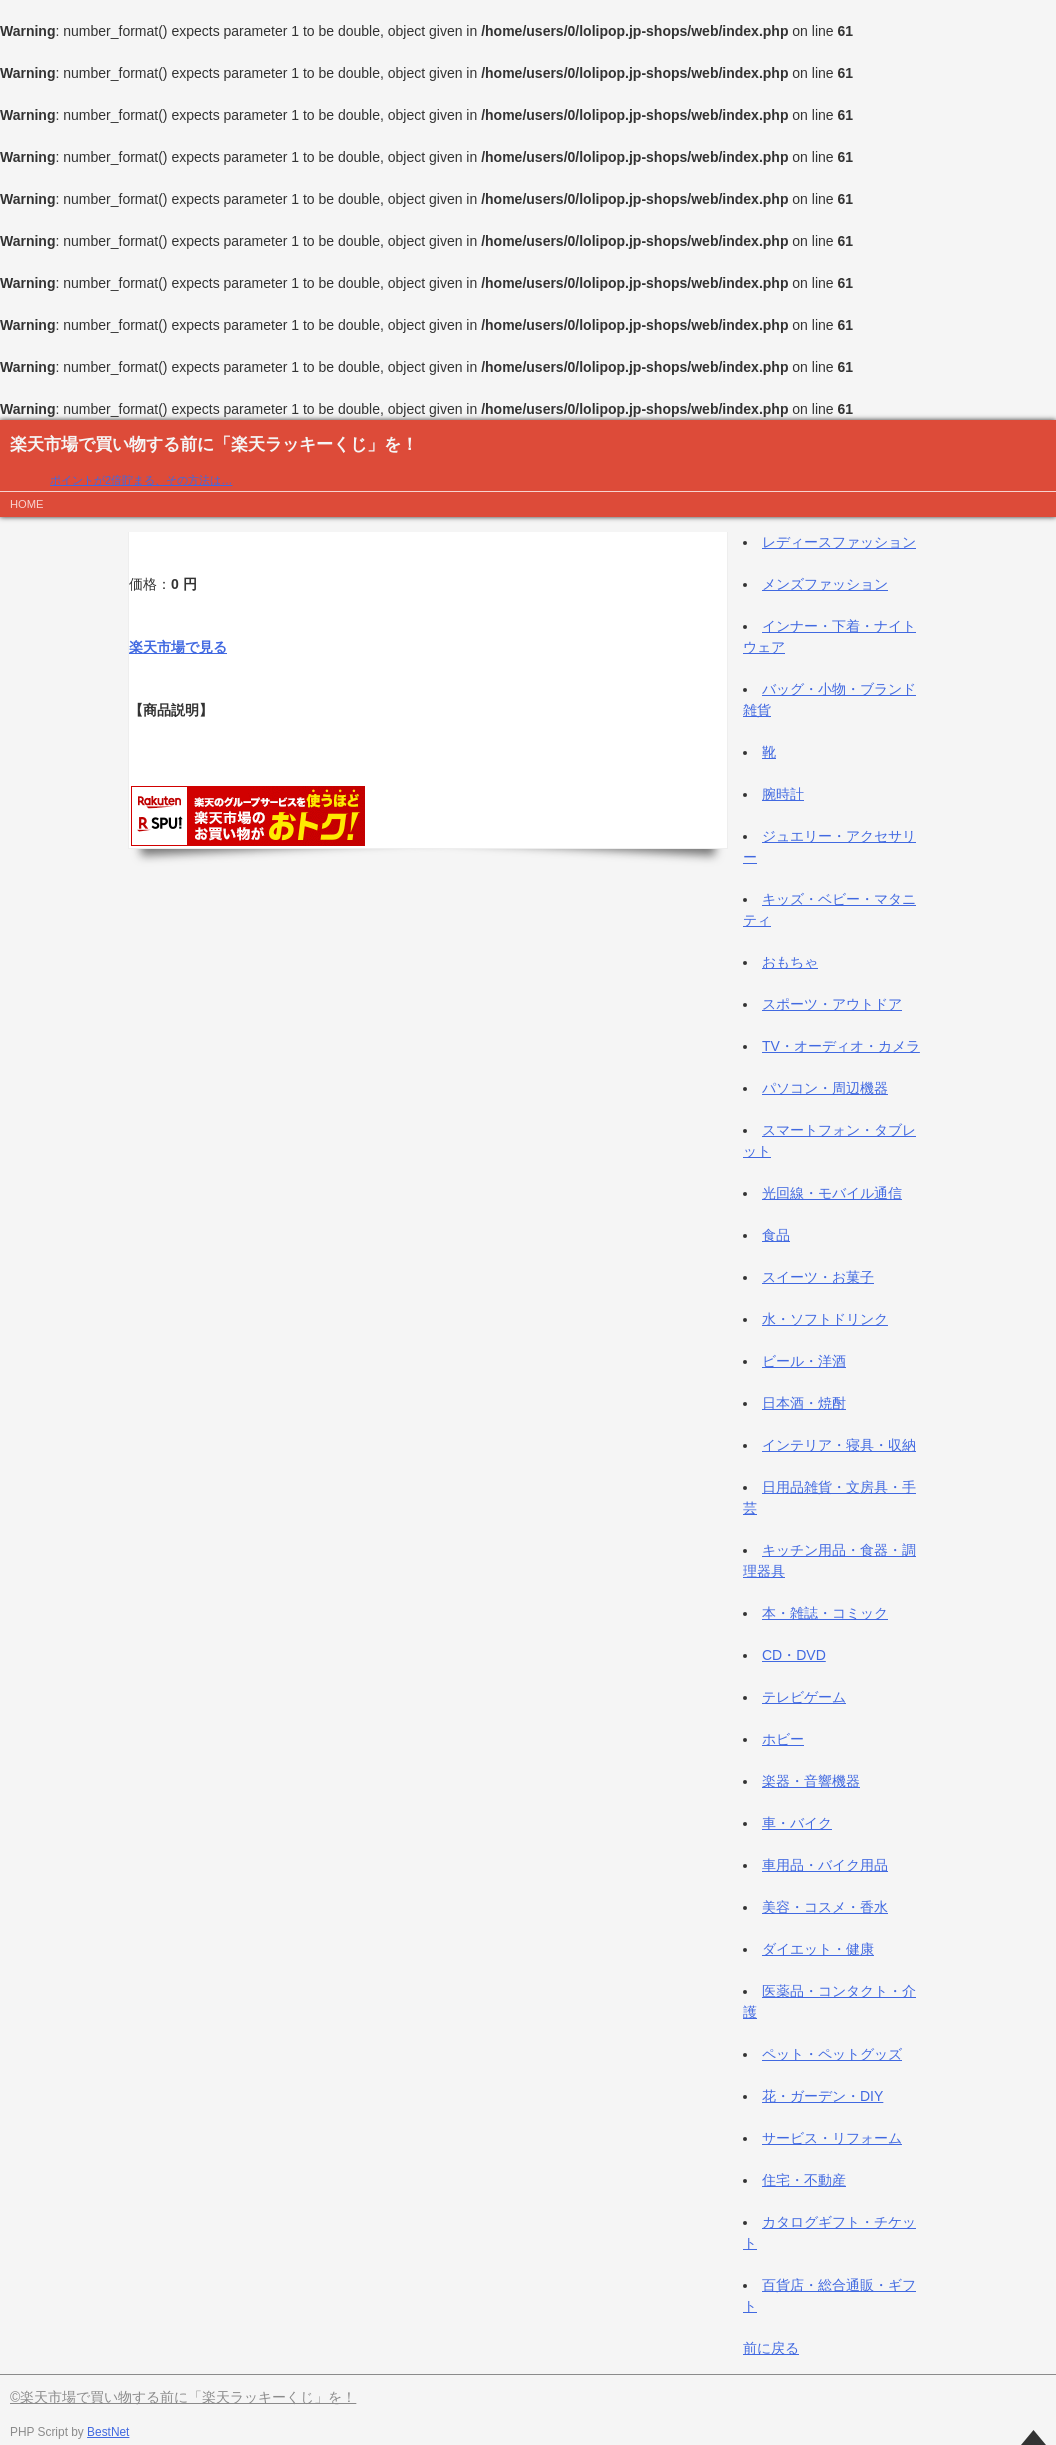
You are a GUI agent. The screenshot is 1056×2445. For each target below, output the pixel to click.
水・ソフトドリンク (825, 1319)
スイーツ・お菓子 (818, 1277)
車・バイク (797, 1823)
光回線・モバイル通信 (832, 1193)
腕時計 (783, 794)
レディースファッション (839, 542)
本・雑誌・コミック (825, 1613)
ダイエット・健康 (818, 1949)
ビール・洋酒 (804, 1361)
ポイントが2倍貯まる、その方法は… (141, 480)
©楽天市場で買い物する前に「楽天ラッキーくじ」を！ (183, 2397)
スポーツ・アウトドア (832, 1004)
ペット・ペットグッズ (832, 2054)
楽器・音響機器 (811, 1781)
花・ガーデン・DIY (822, 2096)
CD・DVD (794, 1655)
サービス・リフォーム (832, 2138)
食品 (776, 1235)
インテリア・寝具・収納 (839, 1445)
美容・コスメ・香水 (825, 1907)
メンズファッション (825, 584)
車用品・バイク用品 (825, 1865)
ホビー (783, 1739)
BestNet (108, 2432)
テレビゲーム (804, 1697)
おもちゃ (790, 962)
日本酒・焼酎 (804, 1403)
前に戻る (771, 2348)
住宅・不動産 (804, 2180)
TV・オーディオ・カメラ (841, 1046)
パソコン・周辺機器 (825, 1088)
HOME (27, 504)
